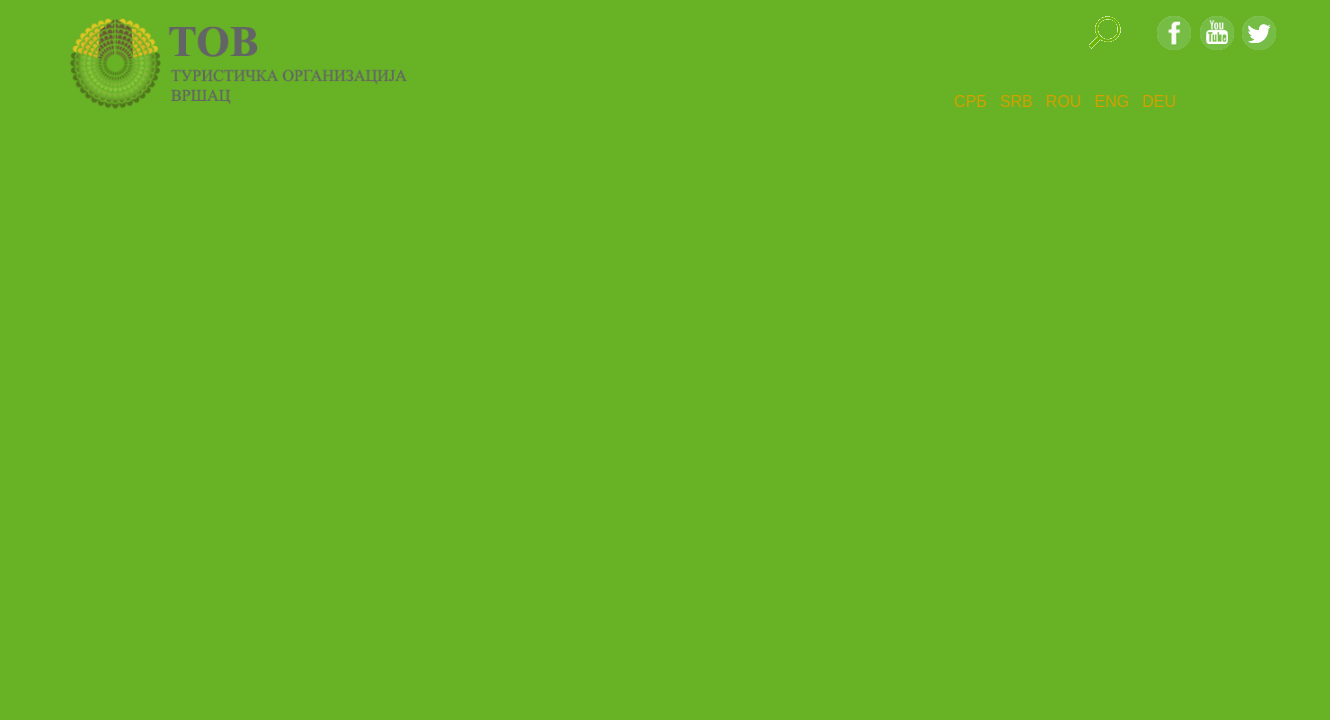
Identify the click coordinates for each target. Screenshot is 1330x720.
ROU (1064, 101)
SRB (1016, 101)
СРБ (970, 101)
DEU (1159, 101)
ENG (1111, 101)
